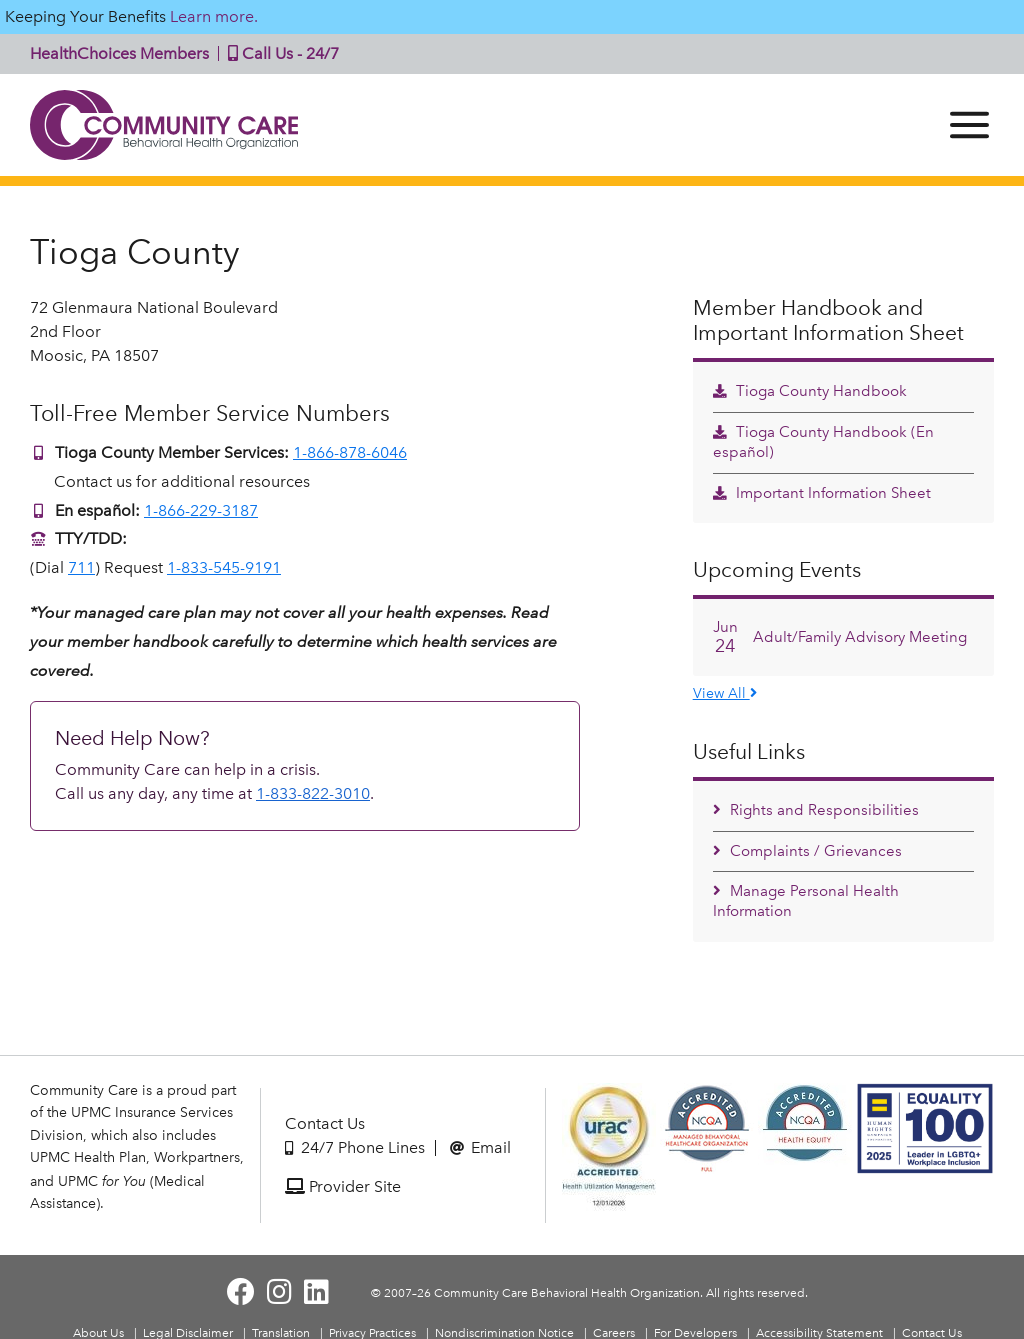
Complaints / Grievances (807, 851)
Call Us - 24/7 (279, 53)
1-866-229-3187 (201, 510)
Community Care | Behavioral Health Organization (165, 125)
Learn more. (214, 16)
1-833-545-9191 (224, 567)
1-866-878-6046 (350, 452)
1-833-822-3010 (313, 793)
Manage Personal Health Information (806, 901)
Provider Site (343, 1186)
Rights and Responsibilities (816, 810)
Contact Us (325, 1123)
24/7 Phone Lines (355, 1147)
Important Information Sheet (822, 493)
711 (81, 567)
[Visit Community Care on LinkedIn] (316, 1292)
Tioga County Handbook (810, 391)
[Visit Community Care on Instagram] (279, 1292)
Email (480, 1147)
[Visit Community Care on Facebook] (241, 1292)
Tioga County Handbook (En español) (823, 442)
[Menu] (969, 125)
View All (725, 693)
